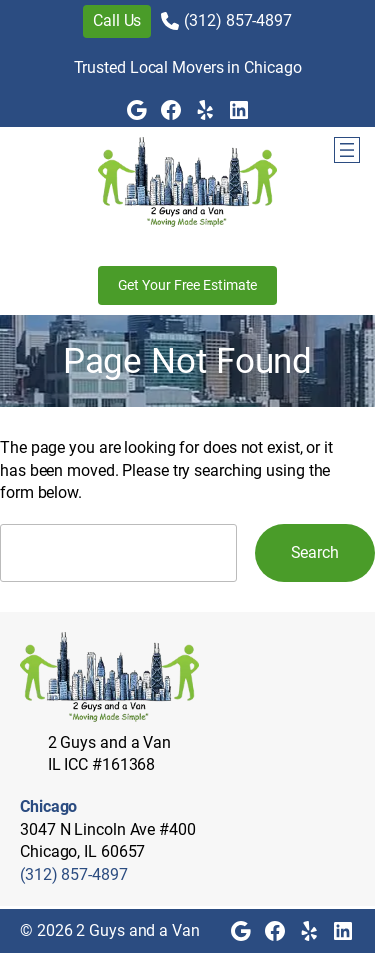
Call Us (117, 20)
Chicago (48, 806)
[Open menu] (347, 150)
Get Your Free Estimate (188, 285)
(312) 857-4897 (238, 20)
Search (315, 552)
